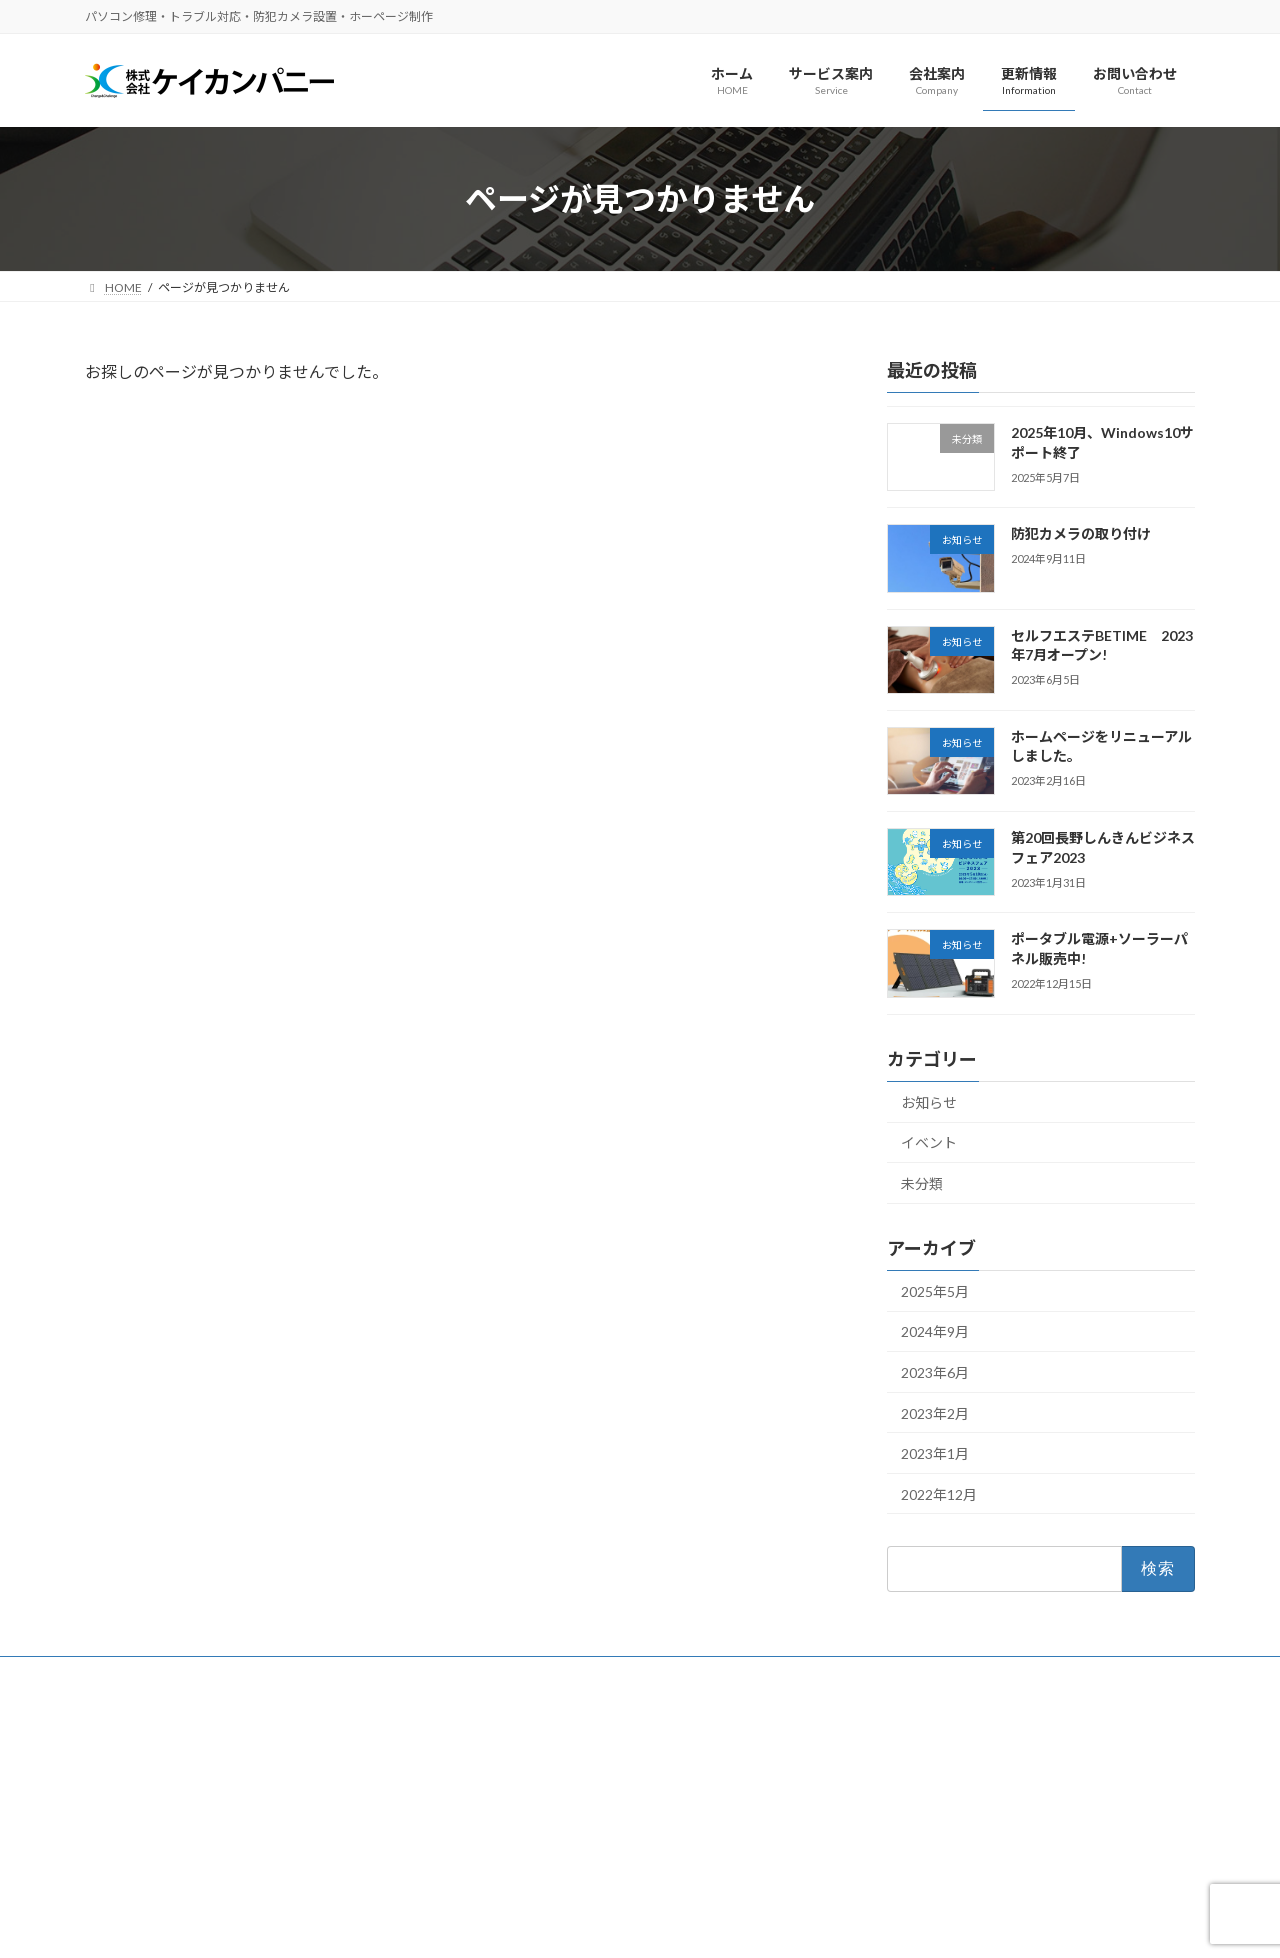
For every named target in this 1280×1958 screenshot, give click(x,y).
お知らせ (929, 1102)
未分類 (922, 1183)
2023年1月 (935, 1453)
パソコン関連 (513, 1826)
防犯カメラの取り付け (1081, 534)
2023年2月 (935, 1413)
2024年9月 (935, 1332)
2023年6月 (935, 1372)
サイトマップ (299, 1674)
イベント (929, 1143)
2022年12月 (939, 1494)
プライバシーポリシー (164, 1674)
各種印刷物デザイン (531, 1861)
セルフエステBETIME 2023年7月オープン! (1102, 645)
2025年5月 (935, 1291)
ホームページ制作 (525, 1791)
